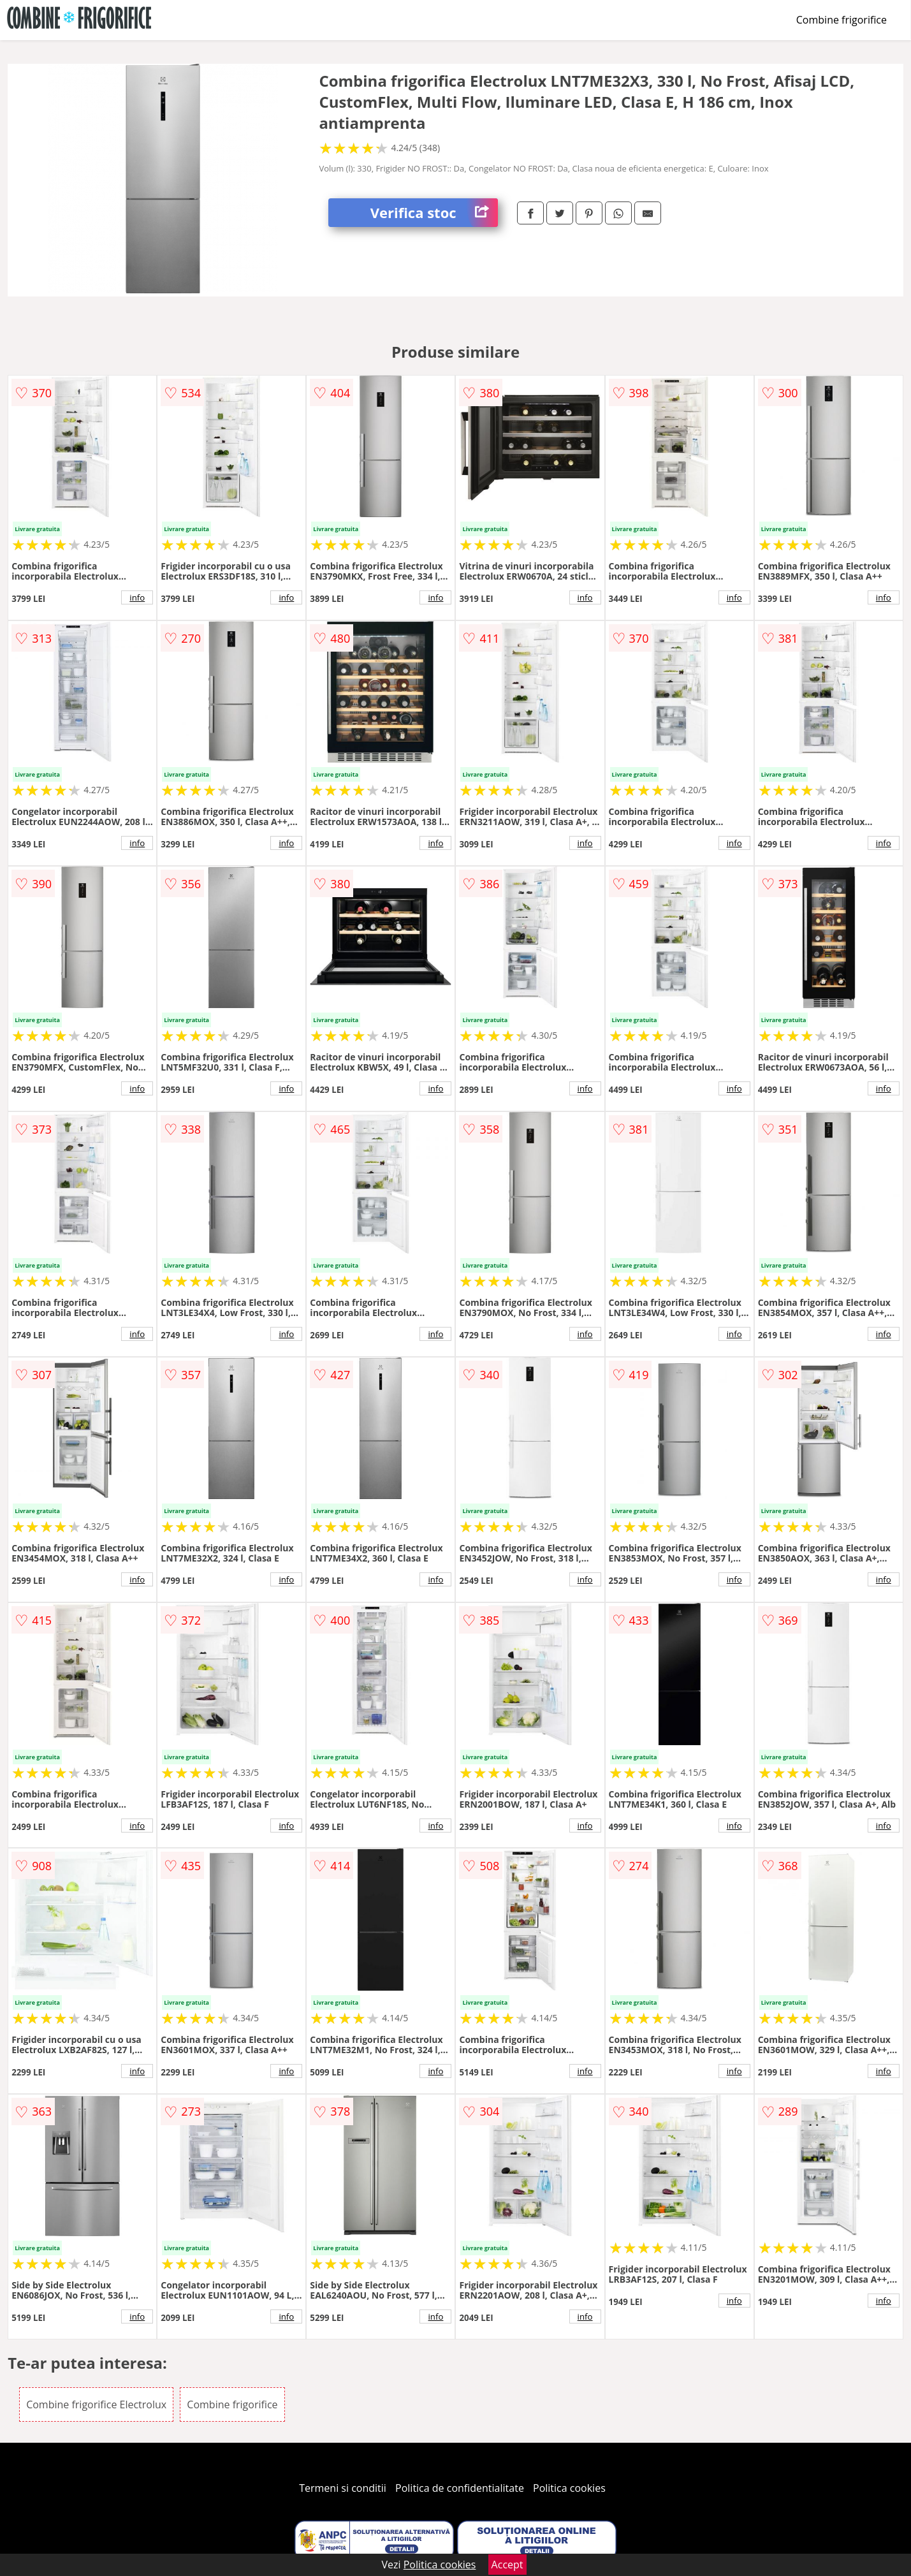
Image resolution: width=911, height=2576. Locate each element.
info (137, 597)
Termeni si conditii (342, 2488)
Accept (507, 2565)
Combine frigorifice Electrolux (96, 2404)
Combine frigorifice (841, 20)
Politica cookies (569, 2488)
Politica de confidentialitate (459, 2488)
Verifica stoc (434, 212)
